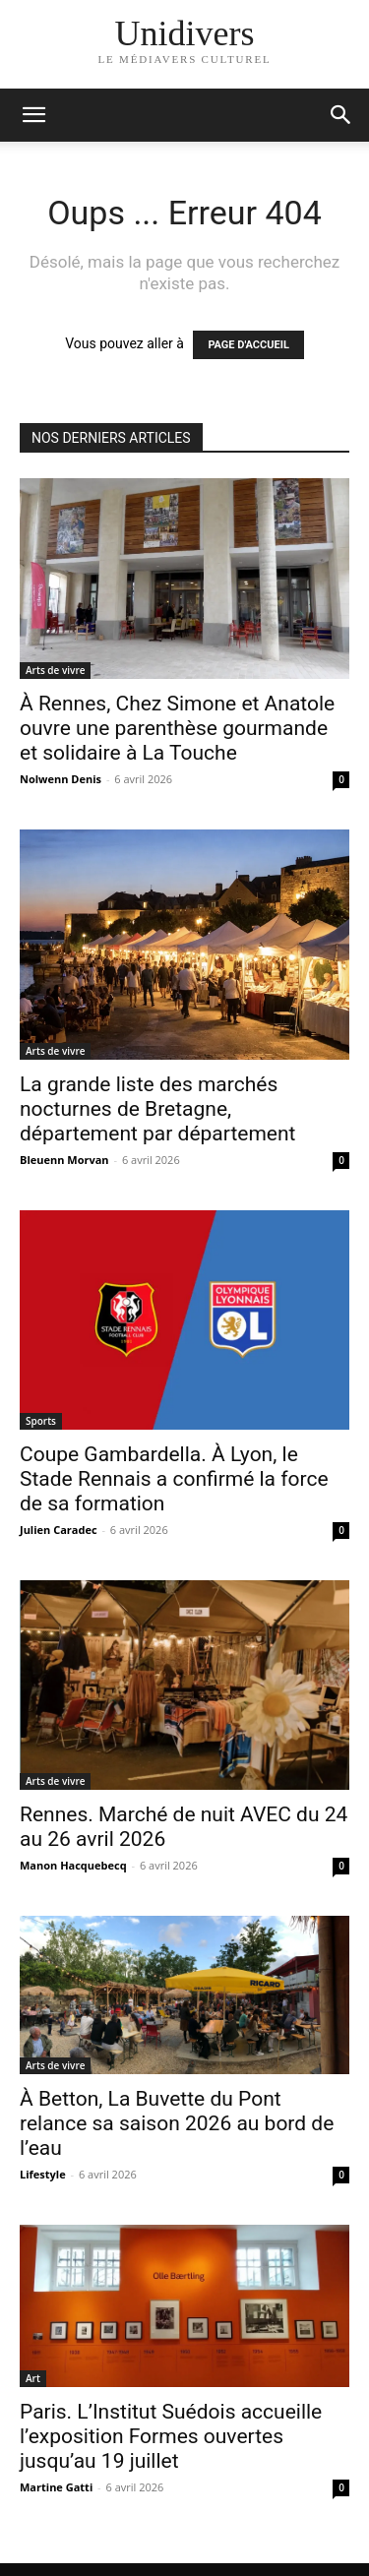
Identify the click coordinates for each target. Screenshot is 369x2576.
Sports (41, 1421)
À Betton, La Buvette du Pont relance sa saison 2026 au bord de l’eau (177, 2123)
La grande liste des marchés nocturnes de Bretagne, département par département (157, 1109)
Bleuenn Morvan (64, 1159)
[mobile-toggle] (33, 115)
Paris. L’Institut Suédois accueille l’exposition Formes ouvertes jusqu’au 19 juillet (171, 2436)
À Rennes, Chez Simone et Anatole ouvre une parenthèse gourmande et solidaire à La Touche (177, 728)
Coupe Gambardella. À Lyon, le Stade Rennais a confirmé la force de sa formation (174, 1478)
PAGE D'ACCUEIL (248, 344)
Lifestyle (43, 2174)
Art (33, 2378)
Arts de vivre (55, 670)
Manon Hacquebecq (73, 1865)
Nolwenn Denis (60, 778)
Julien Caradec (58, 1529)
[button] (341, 115)
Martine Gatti (56, 2487)
